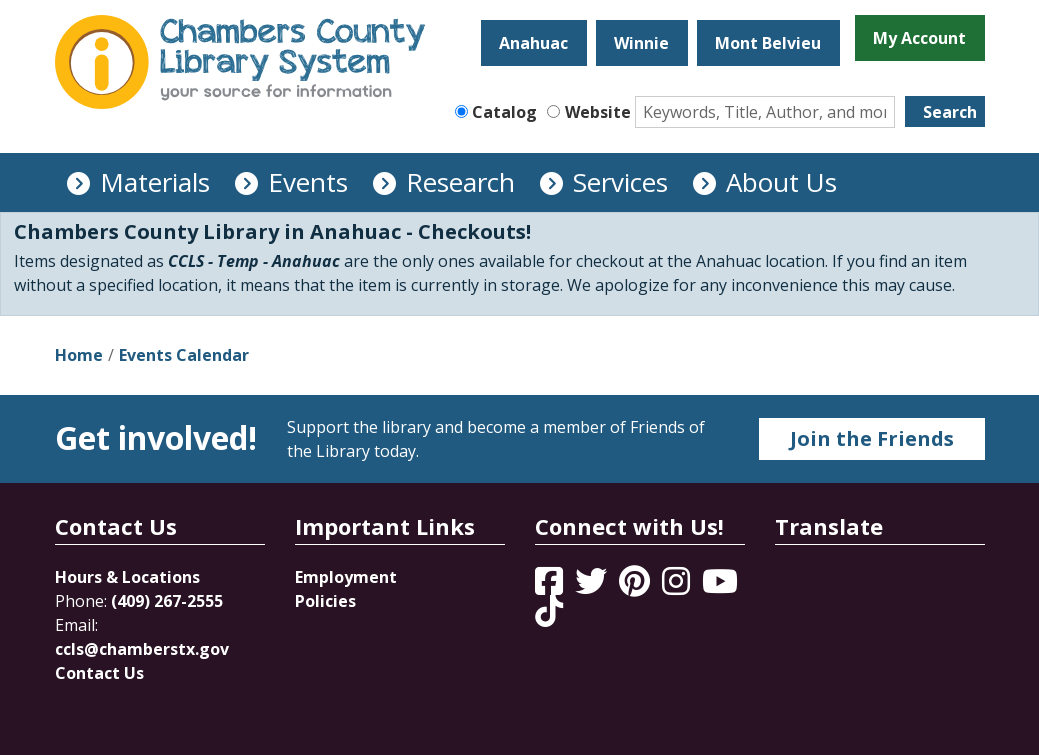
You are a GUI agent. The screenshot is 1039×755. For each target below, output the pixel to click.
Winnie (641, 43)
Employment (346, 577)
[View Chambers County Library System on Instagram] (678, 587)
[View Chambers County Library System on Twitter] (593, 587)
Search (950, 112)
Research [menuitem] (460, 182)
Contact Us (99, 673)
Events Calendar (184, 355)
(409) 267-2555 (167, 601)
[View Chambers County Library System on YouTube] (720, 587)
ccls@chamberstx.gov (142, 649)
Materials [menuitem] (155, 182)
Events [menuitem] (308, 182)
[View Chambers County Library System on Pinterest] (636, 587)
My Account (919, 38)
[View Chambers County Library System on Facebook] (551, 587)
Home (79, 355)
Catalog (504, 112)
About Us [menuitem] (781, 182)
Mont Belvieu (768, 43)
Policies (325, 601)
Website (598, 112)
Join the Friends (872, 438)
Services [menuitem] (620, 182)
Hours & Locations (127, 577)
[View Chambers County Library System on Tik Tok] (549, 611)
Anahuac (533, 43)
